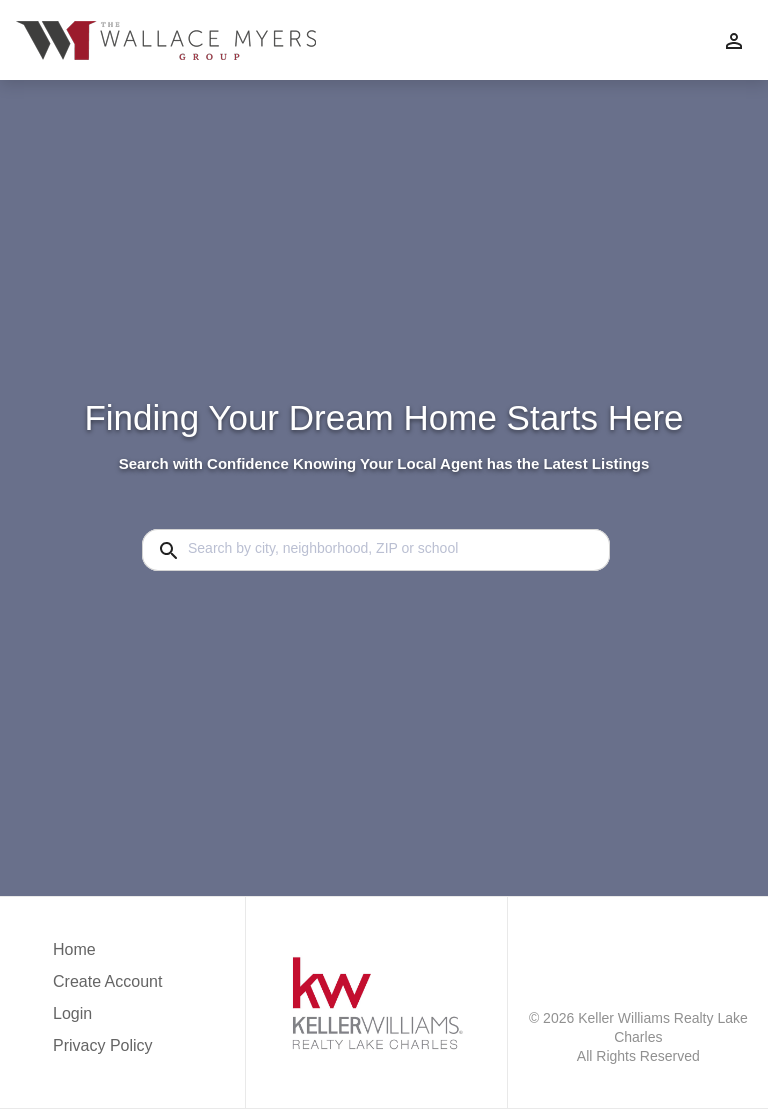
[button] (107, 1019)
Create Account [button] (107, 981)
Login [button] (72, 1013)
